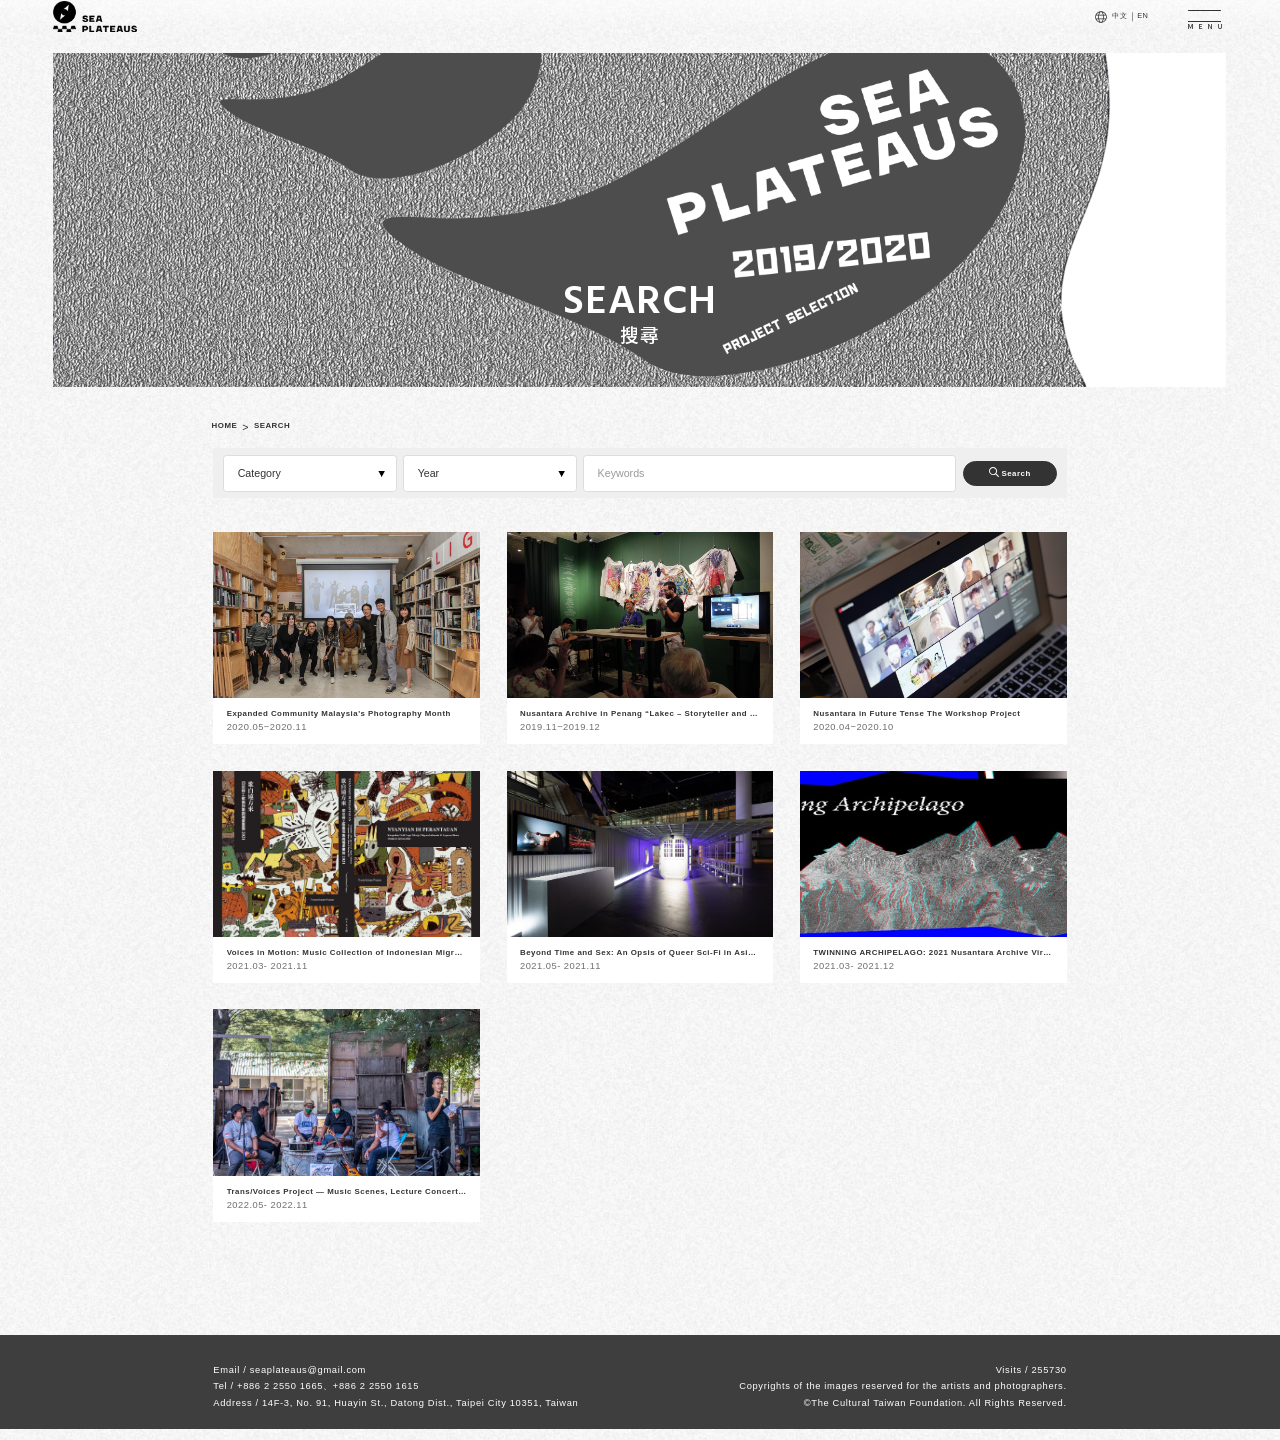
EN (1135, 26)
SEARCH (292, 427)
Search (993, 473)
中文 (1104, 26)
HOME (230, 427)
